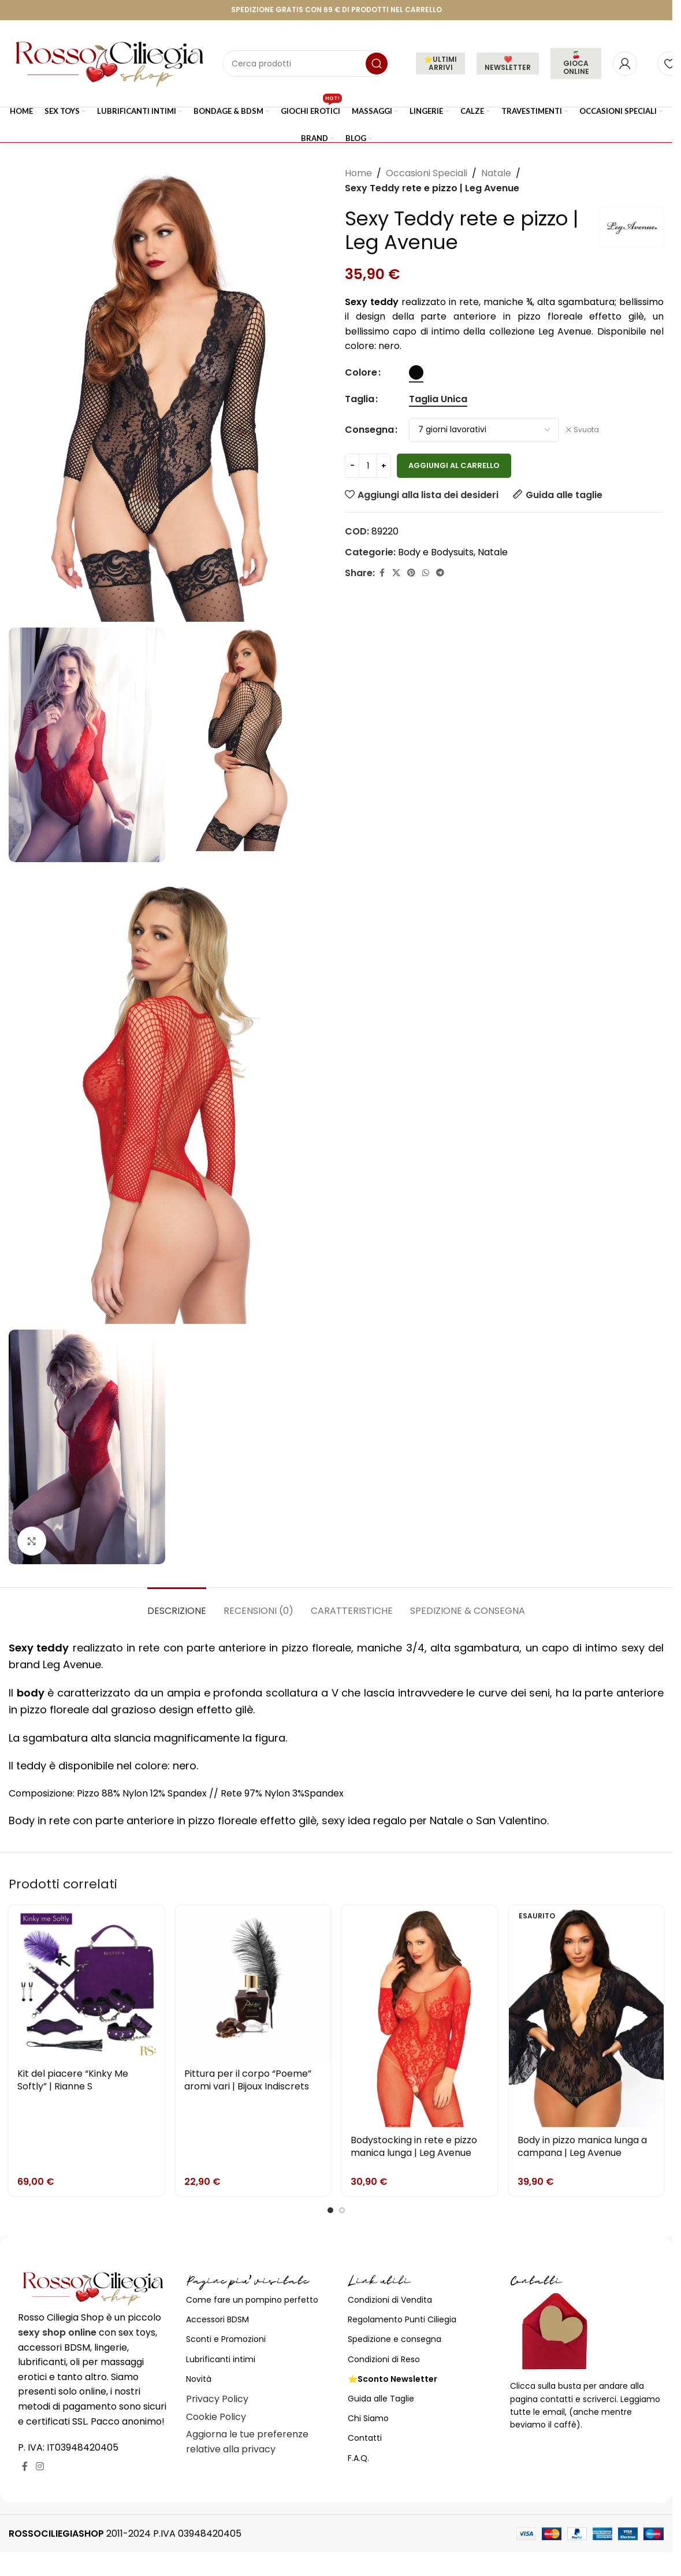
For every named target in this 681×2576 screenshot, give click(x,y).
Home (358, 173)
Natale (496, 173)
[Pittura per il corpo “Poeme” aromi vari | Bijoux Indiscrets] (253, 1983)
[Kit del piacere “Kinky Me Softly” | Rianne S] (86, 1983)
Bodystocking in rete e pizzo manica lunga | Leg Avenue (414, 2146)
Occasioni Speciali (426, 173)
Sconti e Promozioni (226, 2339)
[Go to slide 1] (330, 2210)
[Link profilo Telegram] (440, 573)
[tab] (176, 1605)
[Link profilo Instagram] (39, 2467)
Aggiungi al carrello (454, 465)
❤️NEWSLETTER (508, 63)
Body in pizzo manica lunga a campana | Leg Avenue (582, 2146)
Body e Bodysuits (436, 552)
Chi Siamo (368, 2418)
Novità (198, 2379)
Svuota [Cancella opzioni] (586, 430)
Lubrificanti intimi (220, 2359)
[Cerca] (306, 63)
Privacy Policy (217, 2399)
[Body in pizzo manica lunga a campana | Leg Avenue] (586, 2016)
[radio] (416, 372)
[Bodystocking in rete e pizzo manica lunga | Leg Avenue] (419, 2016)
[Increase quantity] (384, 466)
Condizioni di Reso (384, 2359)
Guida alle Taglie (381, 2398)
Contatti (365, 2438)
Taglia (359, 399)
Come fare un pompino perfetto (252, 2300)
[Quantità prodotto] (368, 466)
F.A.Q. (358, 2458)
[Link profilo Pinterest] (411, 573)
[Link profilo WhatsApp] (426, 573)
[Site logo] (110, 62)
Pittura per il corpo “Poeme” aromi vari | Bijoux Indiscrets (247, 2080)
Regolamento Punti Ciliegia (402, 2319)
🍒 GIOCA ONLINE (576, 63)
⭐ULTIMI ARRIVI (440, 63)
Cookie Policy (216, 2416)
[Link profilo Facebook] (382, 573)
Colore (361, 372)
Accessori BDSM (217, 2319)
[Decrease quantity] (352, 466)
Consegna (369, 429)
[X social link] (396, 573)
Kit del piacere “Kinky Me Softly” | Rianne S (72, 2080)
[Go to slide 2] (342, 2210)
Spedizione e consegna (394, 2339)
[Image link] (93, 2287)
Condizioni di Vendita (390, 2300)
